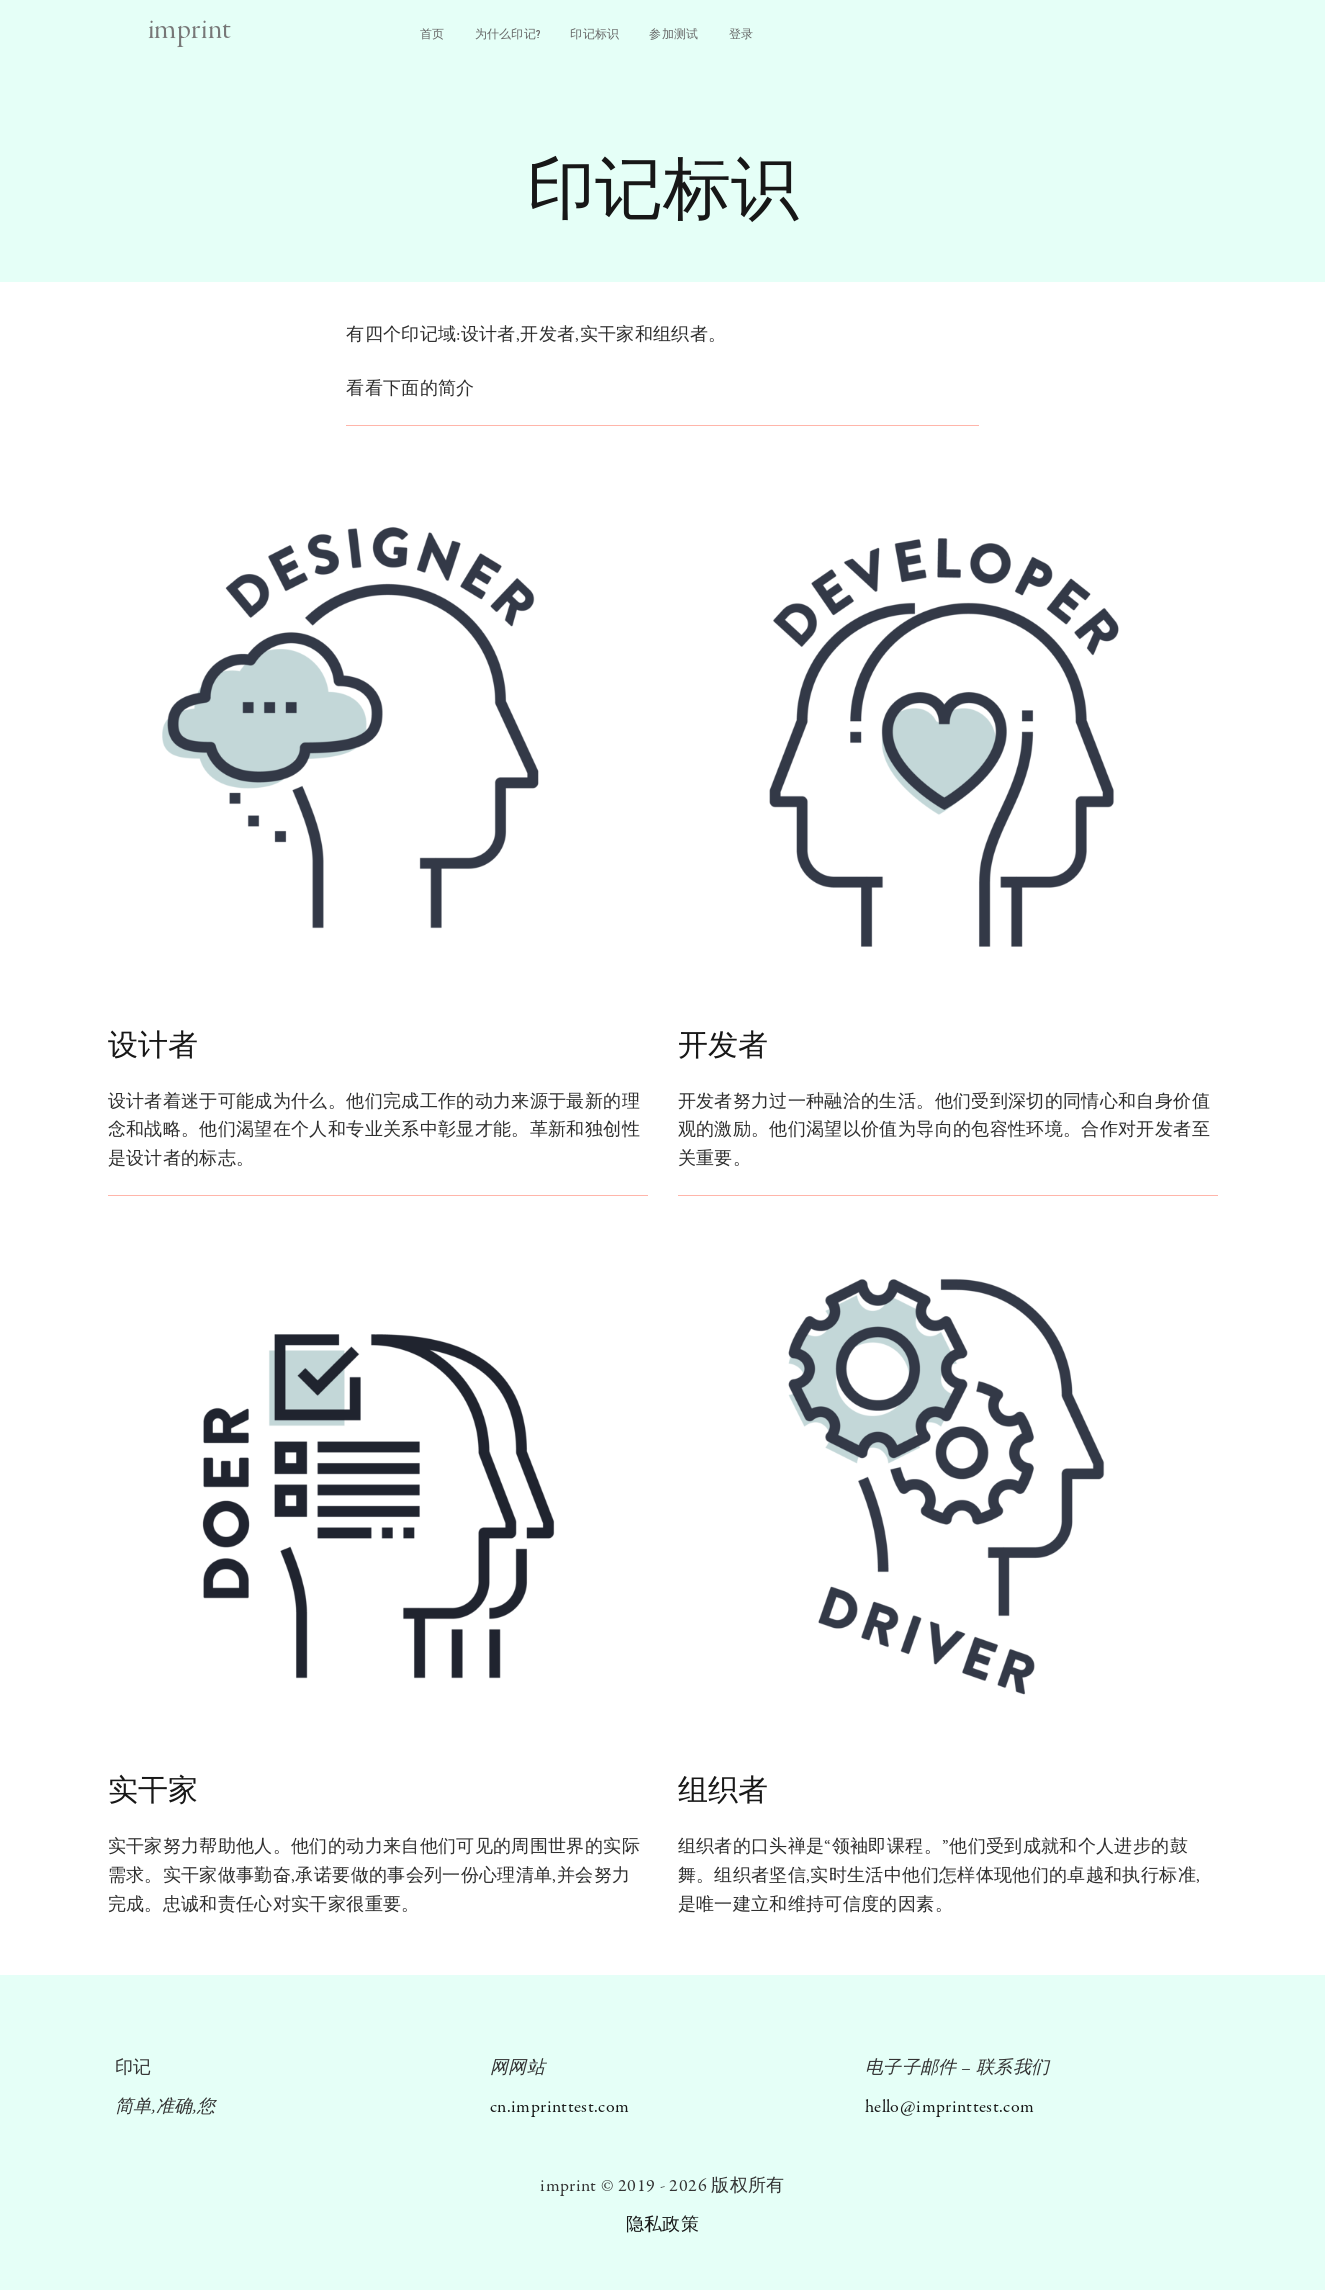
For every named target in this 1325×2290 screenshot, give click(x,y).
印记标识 (594, 34)
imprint (190, 30)
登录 (741, 34)
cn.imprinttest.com (559, 2107)
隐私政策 (662, 2225)
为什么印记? (508, 34)
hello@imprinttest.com (950, 2107)
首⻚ (432, 34)
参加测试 (673, 34)
